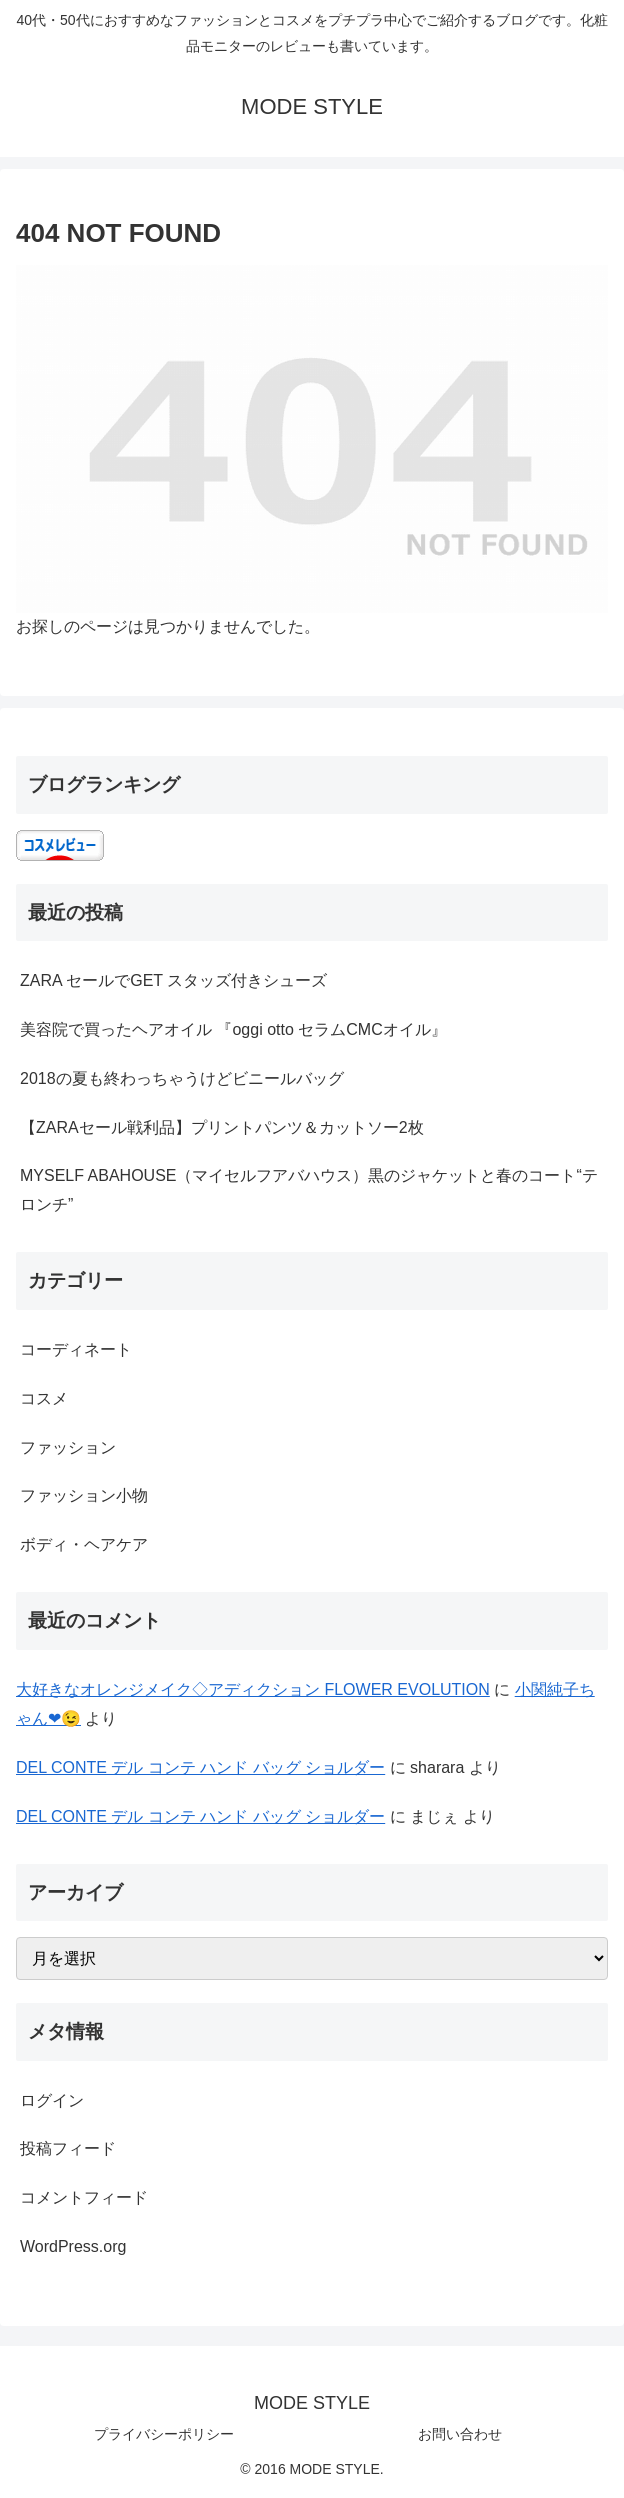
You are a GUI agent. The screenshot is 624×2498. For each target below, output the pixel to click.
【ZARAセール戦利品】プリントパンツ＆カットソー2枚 (222, 1127)
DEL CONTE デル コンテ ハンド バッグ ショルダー (200, 1767)
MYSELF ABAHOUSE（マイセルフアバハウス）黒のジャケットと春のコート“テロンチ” (309, 1190)
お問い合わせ (460, 2434)
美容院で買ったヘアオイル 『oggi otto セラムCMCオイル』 (233, 1029)
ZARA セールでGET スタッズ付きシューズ (173, 980)
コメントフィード (84, 2197)
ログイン (52, 2100)
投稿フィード (68, 2148)
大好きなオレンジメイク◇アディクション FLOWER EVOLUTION (253, 1689)
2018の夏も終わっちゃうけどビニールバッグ (182, 1078)
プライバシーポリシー (164, 2434)
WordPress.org (73, 2246)
